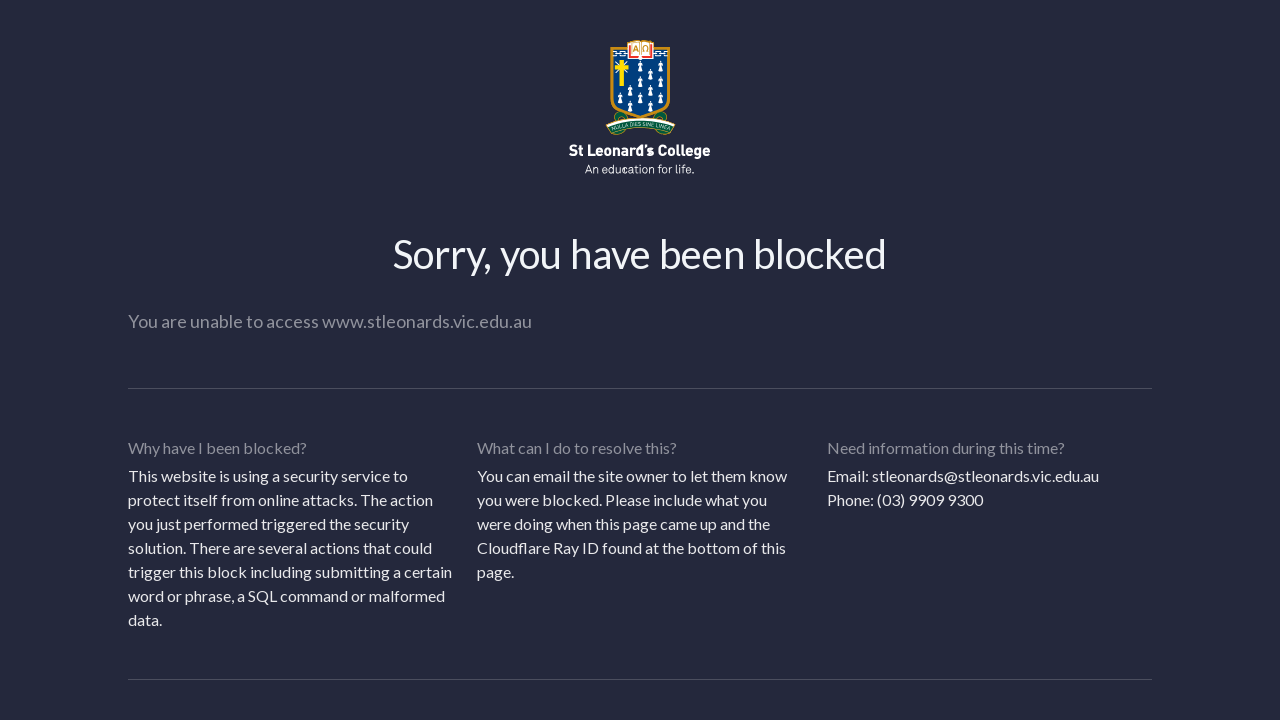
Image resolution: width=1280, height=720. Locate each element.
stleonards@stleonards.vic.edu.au (985, 475)
